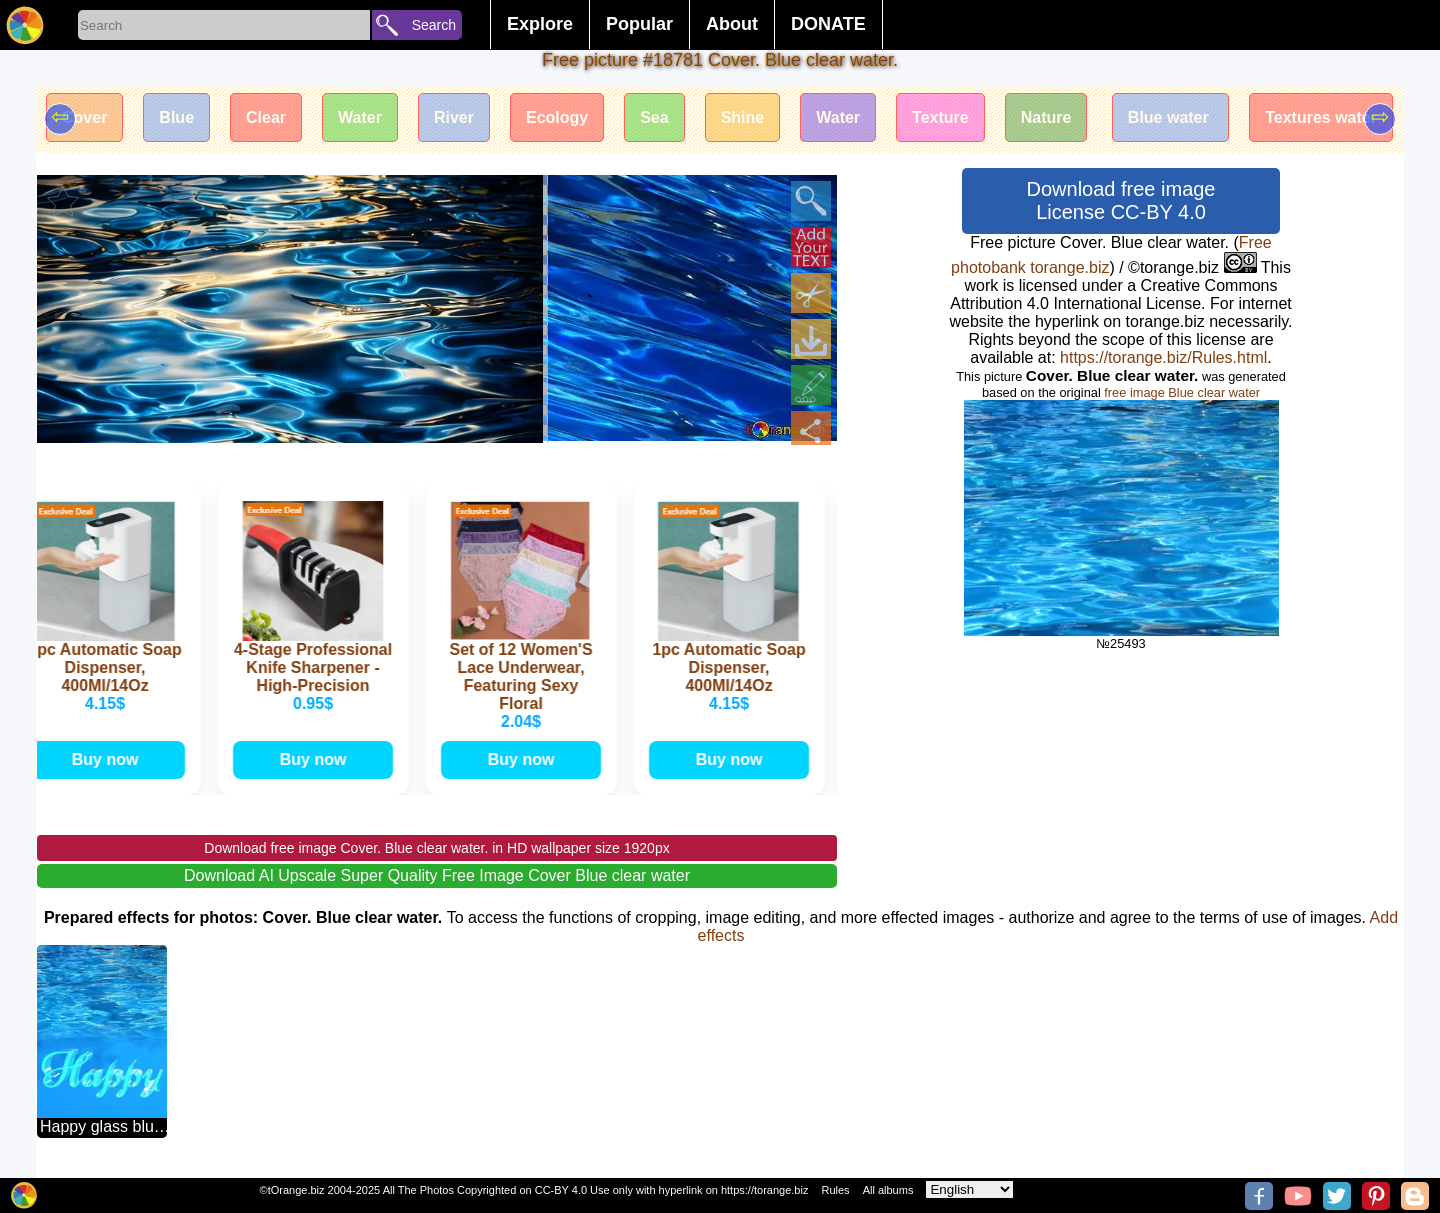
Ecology (557, 117)
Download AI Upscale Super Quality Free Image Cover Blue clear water (437, 875)
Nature (1046, 117)
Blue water (1170, 117)
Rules (835, 1190)
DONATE (828, 24)
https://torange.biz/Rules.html (1163, 357)
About (732, 24)
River (454, 117)
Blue (176, 117)
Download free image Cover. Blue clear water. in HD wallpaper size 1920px (436, 848)
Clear (266, 117)
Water (360, 117)
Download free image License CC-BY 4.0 (1121, 200)
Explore (540, 24)
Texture (940, 117)
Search (434, 25)
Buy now (108, 759)
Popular (639, 24)
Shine (743, 117)
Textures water (1321, 117)
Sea (654, 117)
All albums (888, 1190)
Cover (84, 117)
